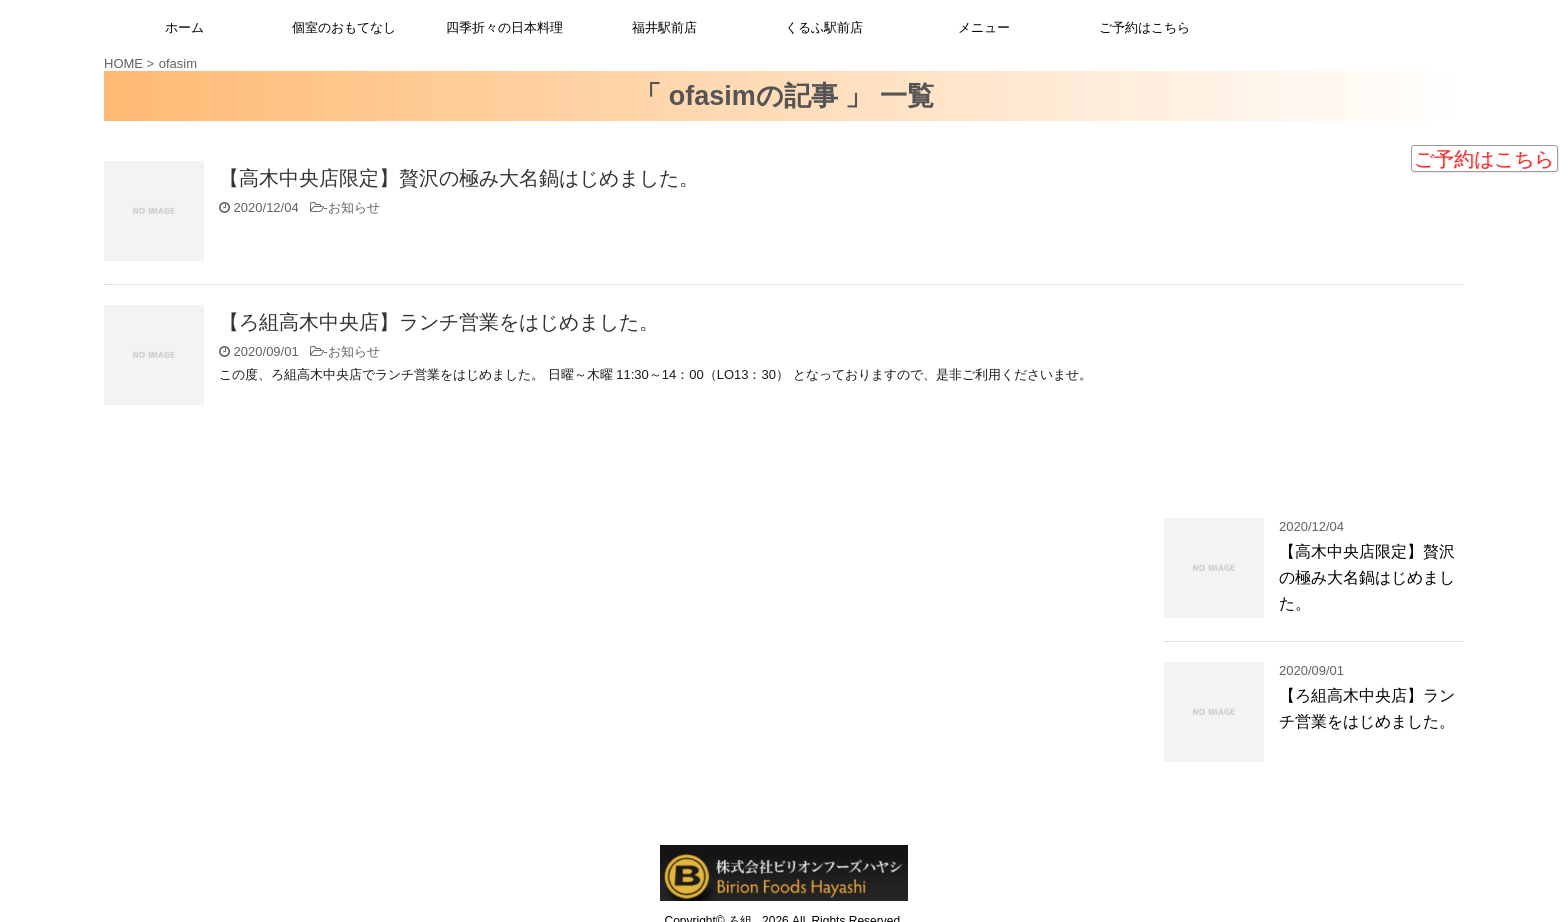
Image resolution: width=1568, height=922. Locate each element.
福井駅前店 (664, 27)
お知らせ (354, 207)
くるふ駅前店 (824, 27)
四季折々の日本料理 (504, 27)
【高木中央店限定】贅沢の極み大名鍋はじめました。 (459, 178)
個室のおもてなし (344, 27)
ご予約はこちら (1484, 159)
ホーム (184, 27)
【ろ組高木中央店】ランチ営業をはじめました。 (439, 322)
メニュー (984, 27)
